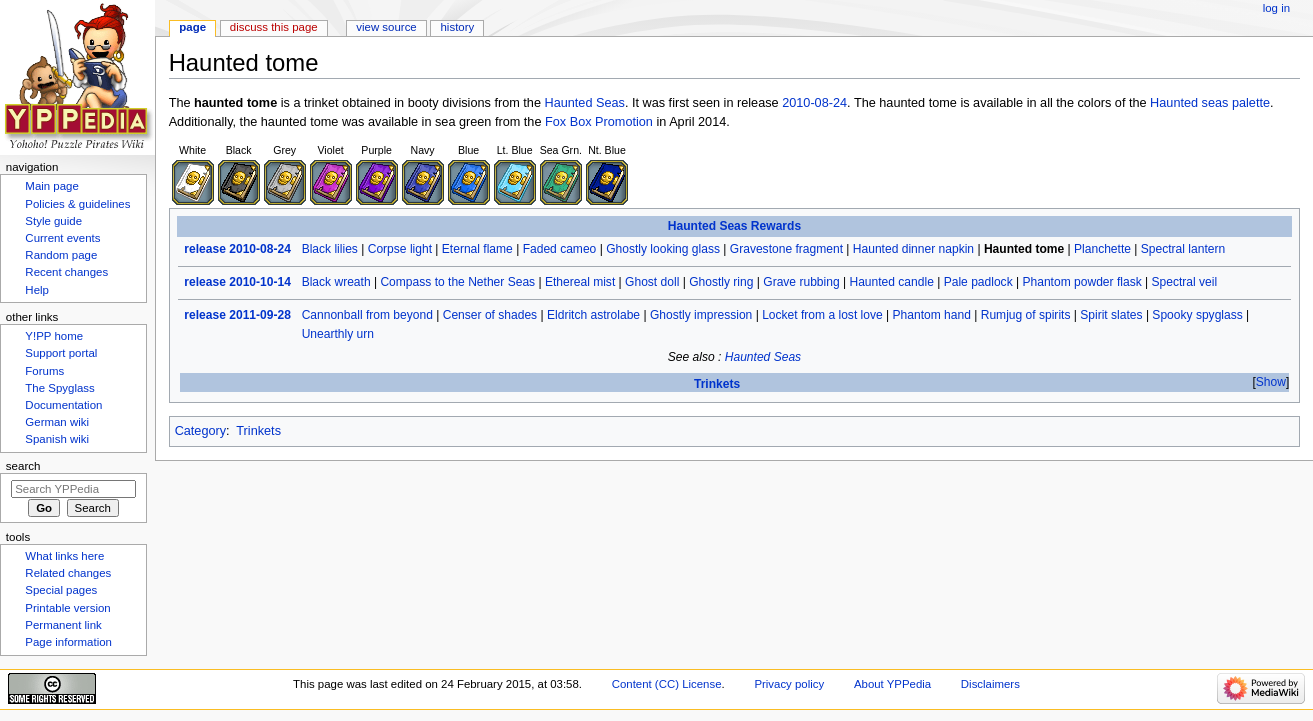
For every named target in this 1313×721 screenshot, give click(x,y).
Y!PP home (54, 336)
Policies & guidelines (77, 204)
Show (1271, 382)
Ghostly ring (721, 282)
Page (192, 27)
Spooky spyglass (1197, 315)
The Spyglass (59, 388)
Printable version (67, 608)
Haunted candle (891, 282)
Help (37, 290)
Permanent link (63, 625)
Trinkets (717, 384)
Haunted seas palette (1210, 103)
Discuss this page (274, 27)
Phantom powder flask (1081, 282)
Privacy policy (789, 684)
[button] (1270, 382)
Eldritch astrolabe (593, 315)
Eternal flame (477, 249)
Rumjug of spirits (1026, 315)
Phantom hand (932, 315)
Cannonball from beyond (367, 315)
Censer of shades (490, 315)
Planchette (1102, 249)
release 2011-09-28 (237, 315)
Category (200, 431)
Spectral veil (1185, 282)
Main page (52, 186)
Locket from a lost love (822, 315)
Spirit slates (1111, 315)
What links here (64, 556)
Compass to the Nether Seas (457, 282)
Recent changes (66, 272)
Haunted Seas (584, 103)
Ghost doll (652, 282)
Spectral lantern (1183, 249)
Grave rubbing (801, 282)
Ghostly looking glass (663, 249)
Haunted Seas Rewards (734, 226)
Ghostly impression (701, 315)
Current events (62, 238)
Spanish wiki (57, 439)
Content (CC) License (667, 684)
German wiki (57, 422)
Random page (61, 255)
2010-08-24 (814, 103)
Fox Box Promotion (599, 122)
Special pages (61, 590)
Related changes (68, 573)
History (458, 27)
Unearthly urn (338, 334)
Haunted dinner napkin (913, 249)
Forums (44, 371)
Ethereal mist (580, 282)
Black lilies (330, 249)
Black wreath (336, 282)
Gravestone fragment (786, 249)
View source (386, 27)
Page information (68, 642)
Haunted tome (1024, 249)
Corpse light (400, 249)
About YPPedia (892, 684)
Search (23, 466)
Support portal (61, 353)
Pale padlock (978, 282)
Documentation (63, 405)
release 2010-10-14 (237, 282)
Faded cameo (560, 249)
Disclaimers (990, 684)
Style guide (53, 221)
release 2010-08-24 (237, 249)
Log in (1276, 8)
